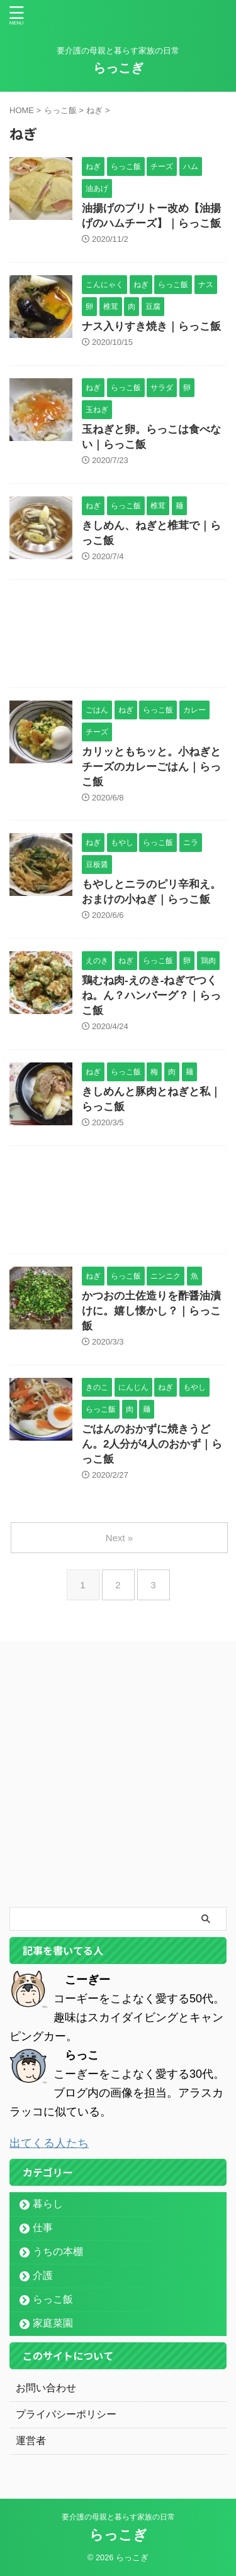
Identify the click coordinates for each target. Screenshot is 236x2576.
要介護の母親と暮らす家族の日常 (118, 2517)
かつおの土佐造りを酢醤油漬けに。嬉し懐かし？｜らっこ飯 (151, 1311)
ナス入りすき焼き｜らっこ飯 (151, 326)
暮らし (48, 2203)
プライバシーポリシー (66, 2414)
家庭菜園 (53, 2323)
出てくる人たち (49, 2143)
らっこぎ (118, 68)
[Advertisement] (118, 636)
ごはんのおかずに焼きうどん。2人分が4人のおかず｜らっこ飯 (152, 1444)
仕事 (43, 2227)
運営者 (31, 2440)
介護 (43, 2275)
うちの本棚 (58, 2251)
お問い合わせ (46, 2387)
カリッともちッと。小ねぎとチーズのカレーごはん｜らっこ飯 (151, 767)
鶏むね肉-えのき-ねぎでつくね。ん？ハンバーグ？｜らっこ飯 (151, 995)
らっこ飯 (53, 2299)
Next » (119, 1537)
